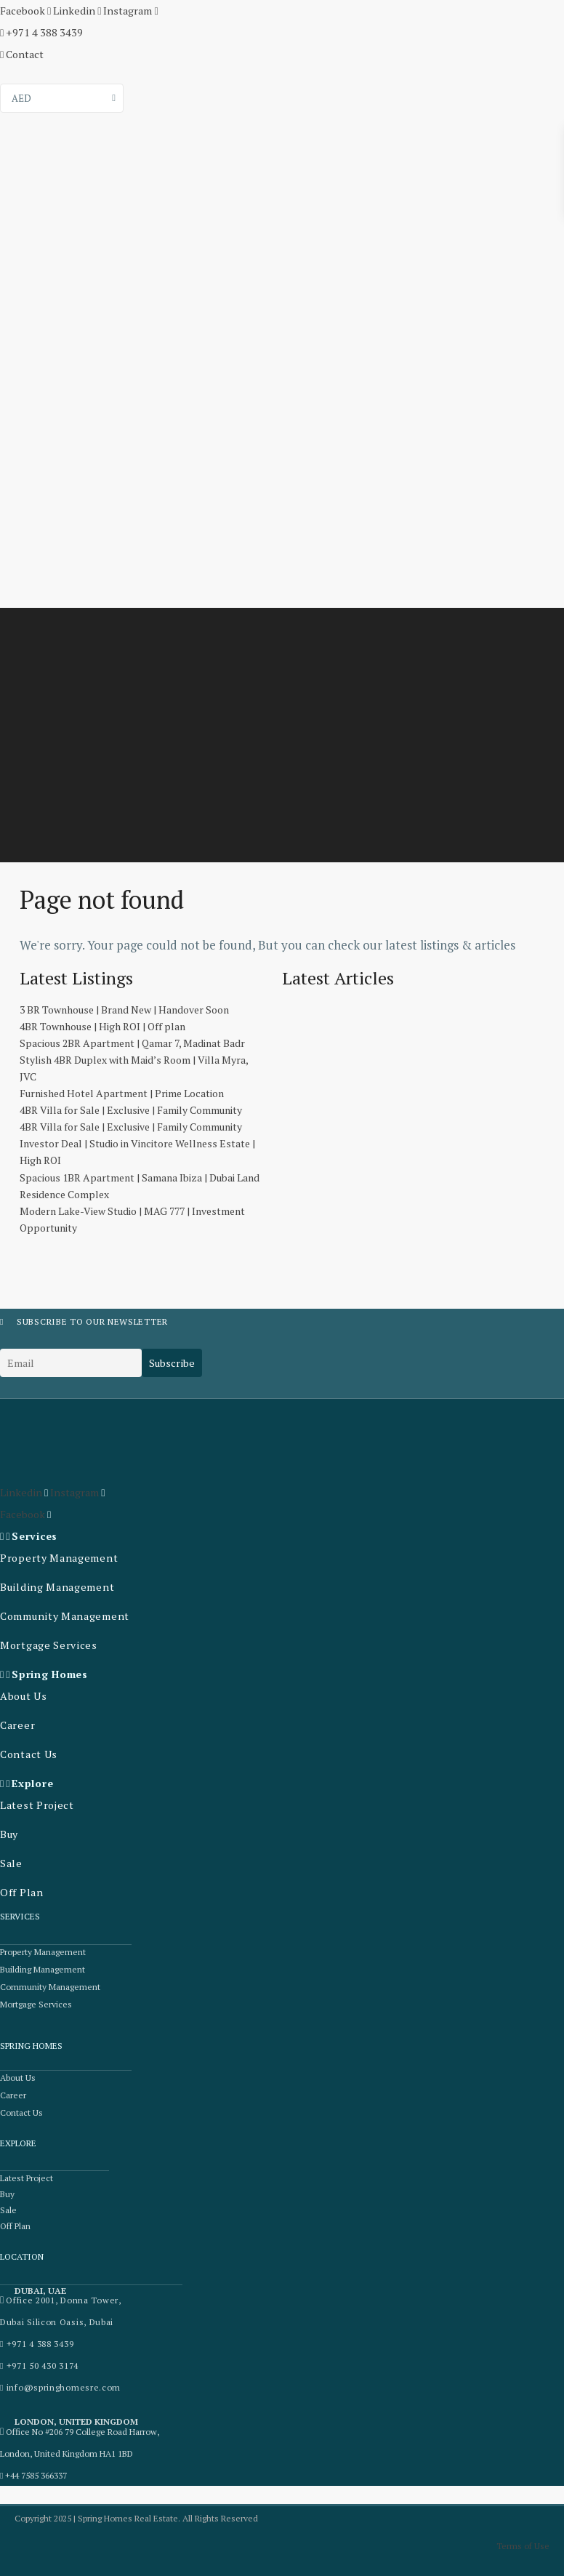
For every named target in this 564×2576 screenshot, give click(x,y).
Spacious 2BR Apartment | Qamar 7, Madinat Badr (132, 1043)
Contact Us (28, 1754)
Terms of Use (522, 2545)
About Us (23, 1696)
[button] (70, 1536)
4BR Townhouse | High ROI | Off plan (102, 1026)
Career (16, 1725)
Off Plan (21, 1892)
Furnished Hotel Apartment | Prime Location (122, 1093)
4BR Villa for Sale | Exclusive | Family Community (131, 1110)
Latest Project (36, 1805)
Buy (9, 1834)
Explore (32, 1783)
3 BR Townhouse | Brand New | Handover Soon (124, 1009)
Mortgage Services (47, 1645)
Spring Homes (49, 1674)
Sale (11, 1863)
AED (21, 98)
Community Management (62, 1616)
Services (34, 1536)
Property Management (57, 1558)
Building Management (54, 1587)
